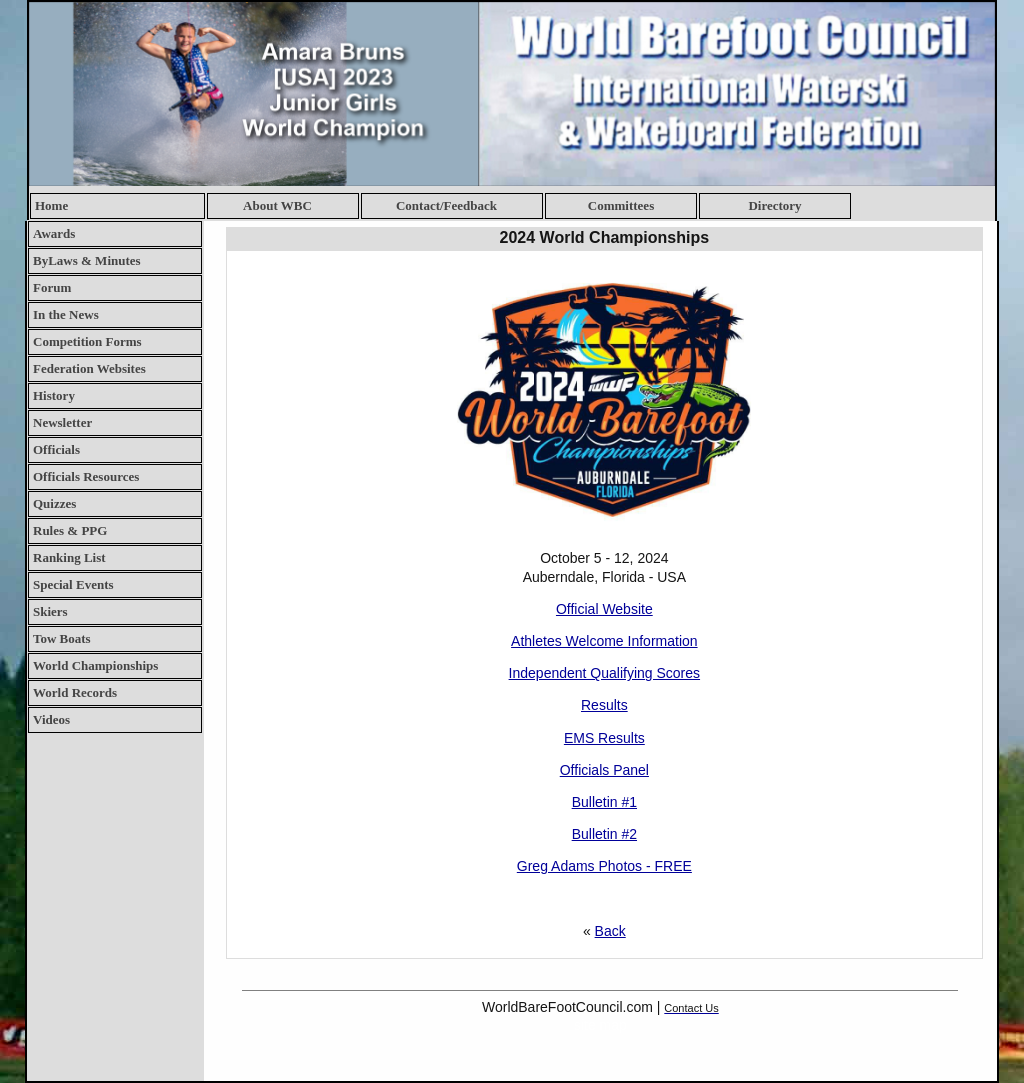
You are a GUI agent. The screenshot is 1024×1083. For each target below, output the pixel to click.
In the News (66, 314)
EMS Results (604, 738)
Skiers (50, 611)
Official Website (604, 609)
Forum (52, 287)
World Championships (95, 665)
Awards (54, 233)
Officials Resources (86, 476)
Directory (774, 205)
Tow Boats (62, 638)
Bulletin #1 (604, 802)
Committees (621, 205)
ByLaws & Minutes (87, 260)
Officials (56, 449)
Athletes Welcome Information (604, 641)
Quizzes (54, 503)
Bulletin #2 (604, 834)
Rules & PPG (70, 530)
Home (51, 205)
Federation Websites (89, 368)
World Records (75, 692)
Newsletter (62, 422)
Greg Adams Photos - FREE (604, 866)
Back (610, 931)
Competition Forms (87, 341)
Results (604, 705)
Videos (51, 719)
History (54, 395)
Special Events (73, 584)
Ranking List (69, 557)
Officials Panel (604, 770)
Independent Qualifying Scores (604, 673)
